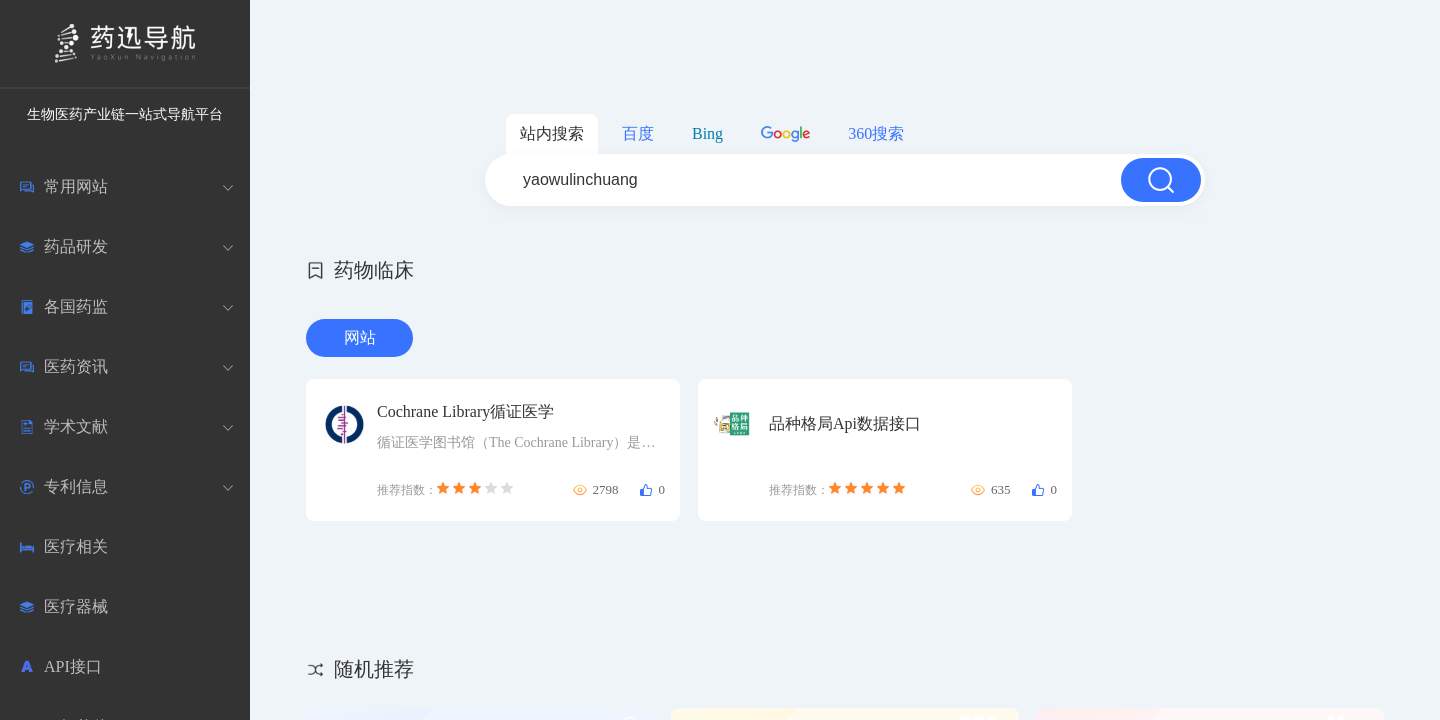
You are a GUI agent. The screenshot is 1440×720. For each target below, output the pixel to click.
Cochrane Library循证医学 (465, 411)
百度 (638, 133)
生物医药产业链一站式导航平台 (125, 114)
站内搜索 (552, 133)
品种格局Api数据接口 (845, 423)
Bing (707, 133)
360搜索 (876, 133)
